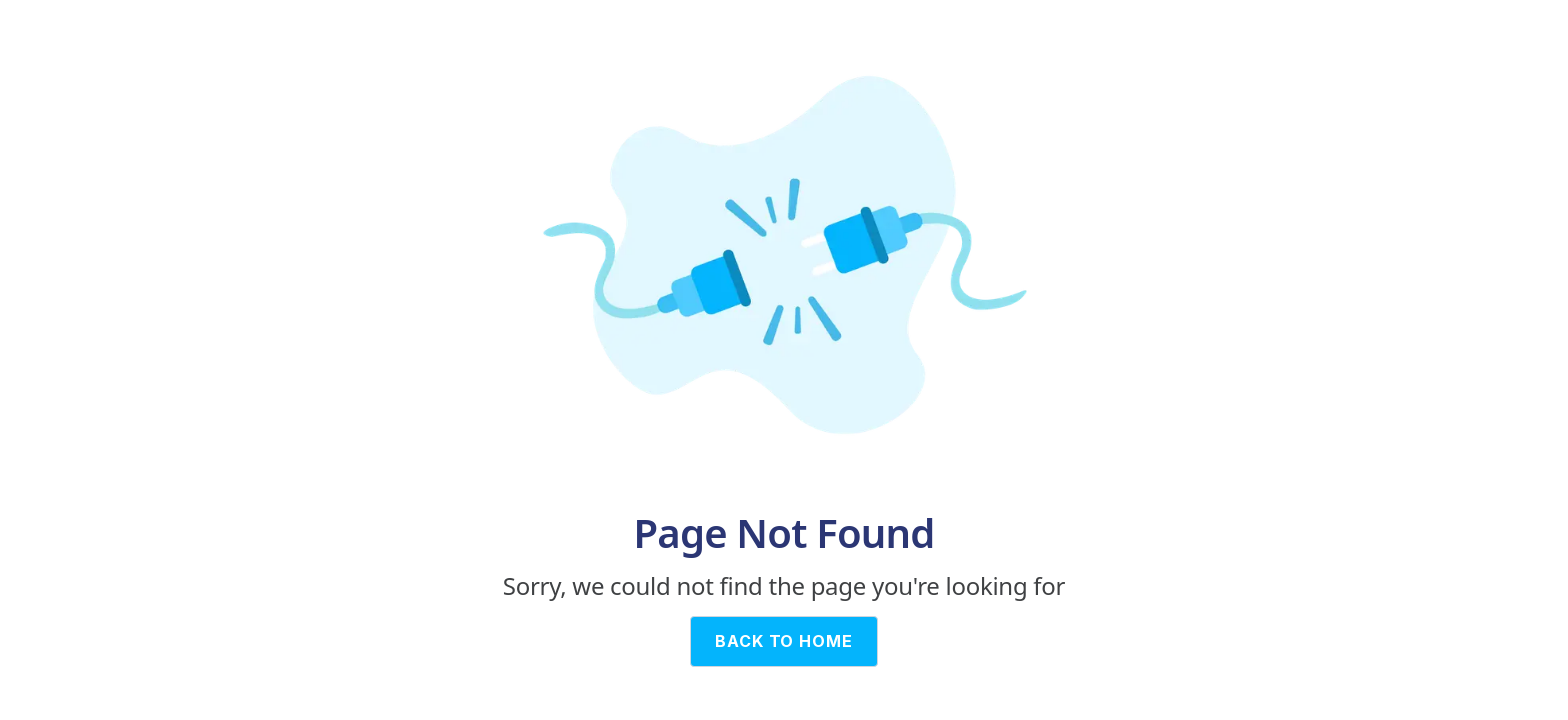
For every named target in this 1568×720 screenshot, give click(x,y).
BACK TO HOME (784, 641)
